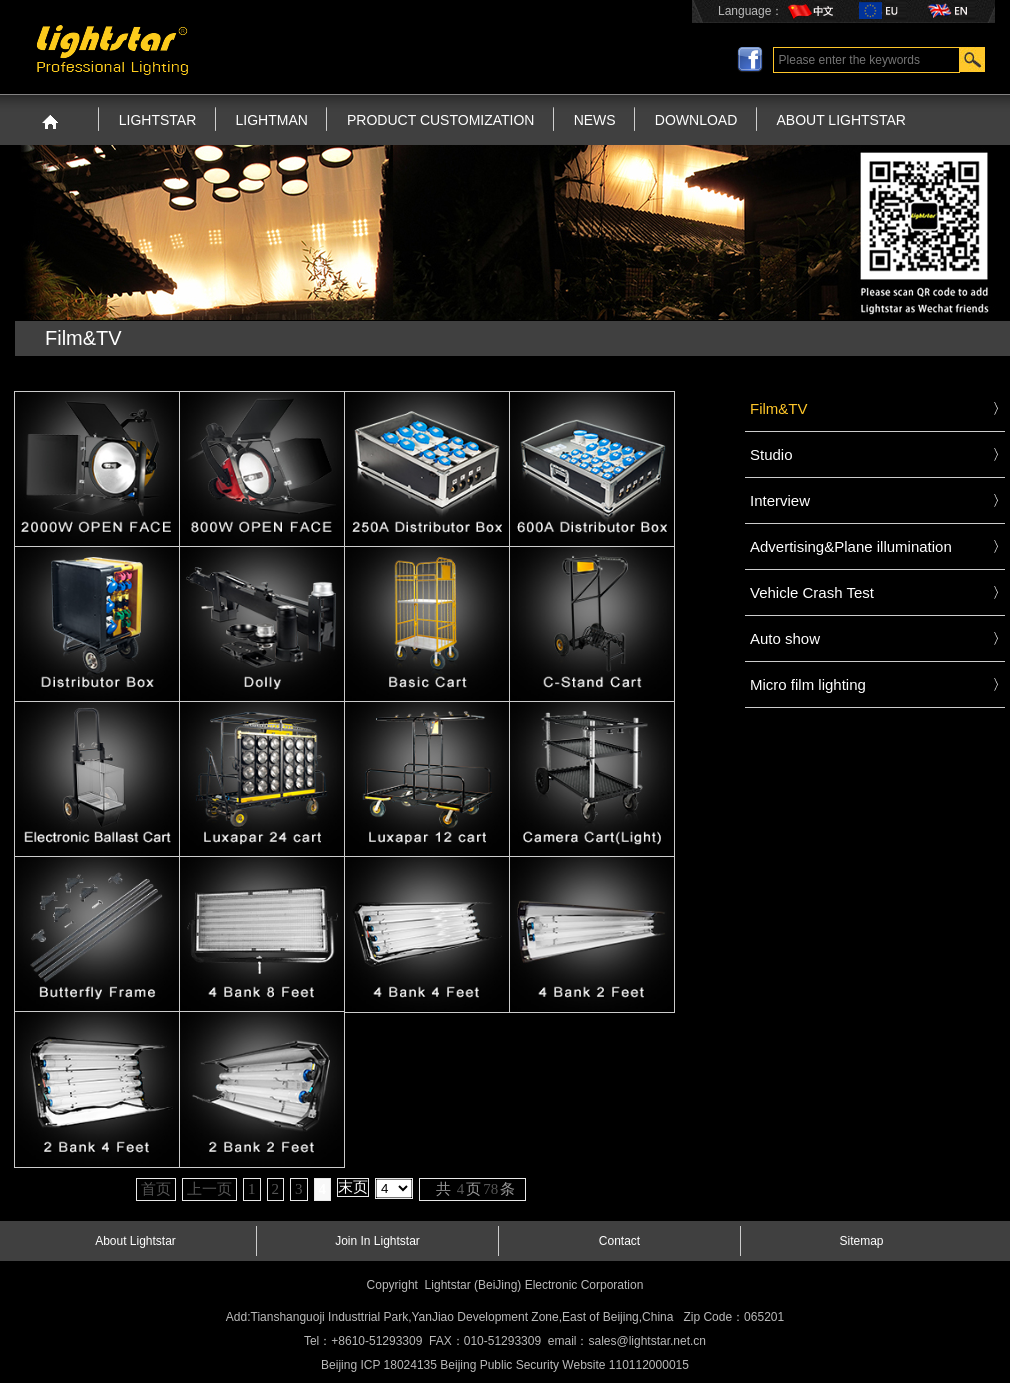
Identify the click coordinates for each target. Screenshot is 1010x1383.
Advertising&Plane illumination (851, 546)
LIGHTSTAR (158, 120)
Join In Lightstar (377, 1241)
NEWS (595, 120)
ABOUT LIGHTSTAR (841, 120)
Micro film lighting (808, 684)
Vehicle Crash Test (812, 592)
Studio (771, 454)
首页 (156, 1189)
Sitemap (861, 1241)
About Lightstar (135, 1241)
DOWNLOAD (696, 120)
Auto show (785, 638)
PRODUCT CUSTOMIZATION (440, 120)
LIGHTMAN (272, 120)
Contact (619, 1241)
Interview (780, 500)
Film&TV (779, 408)
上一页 (209, 1189)
